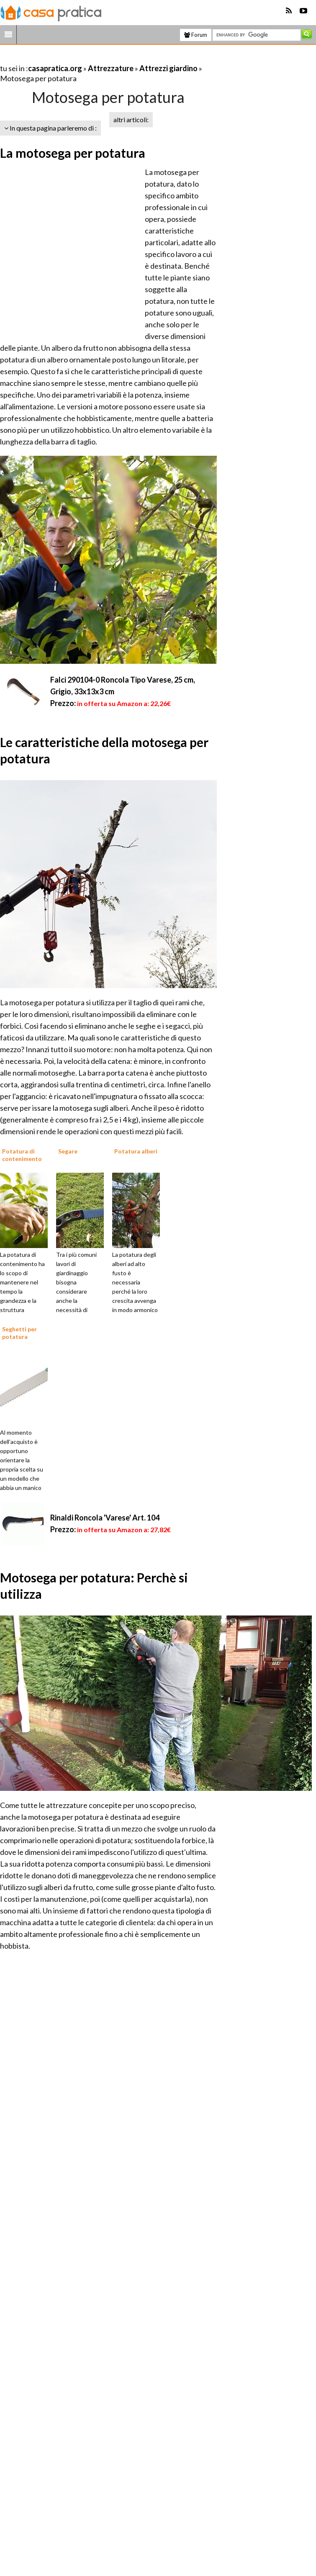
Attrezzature (111, 68)
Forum (195, 34)
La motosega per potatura (72, 152)
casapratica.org (55, 68)
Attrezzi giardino (168, 68)
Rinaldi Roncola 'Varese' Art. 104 (104, 1517)
